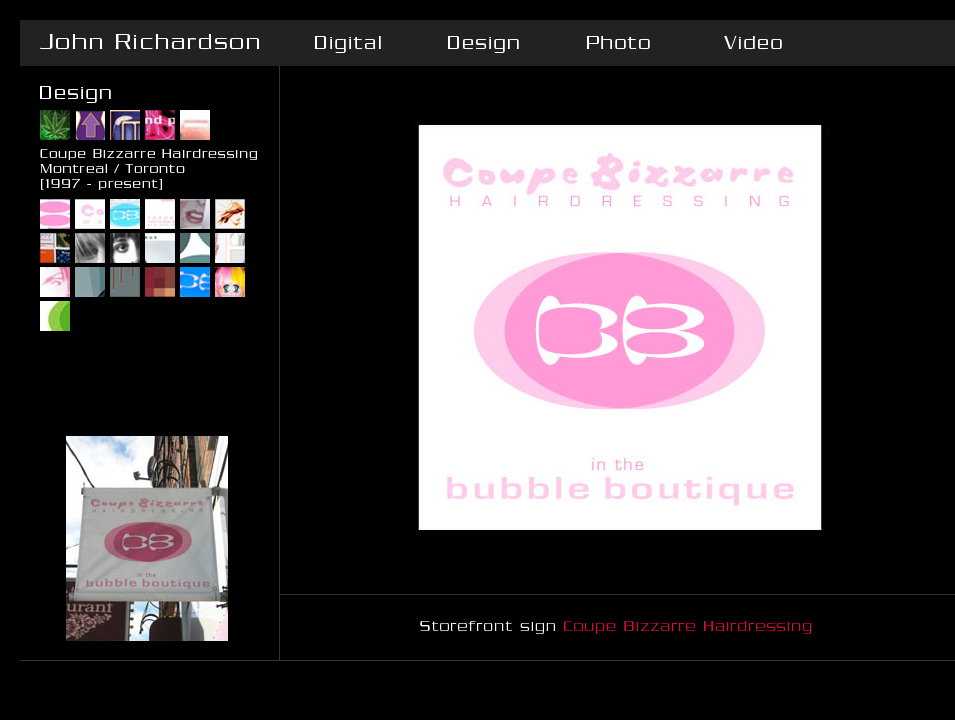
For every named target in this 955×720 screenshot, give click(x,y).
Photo (617, 43)
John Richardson (150, 43)
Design (482, 43)
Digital (347, 43)
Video (752, 43)
